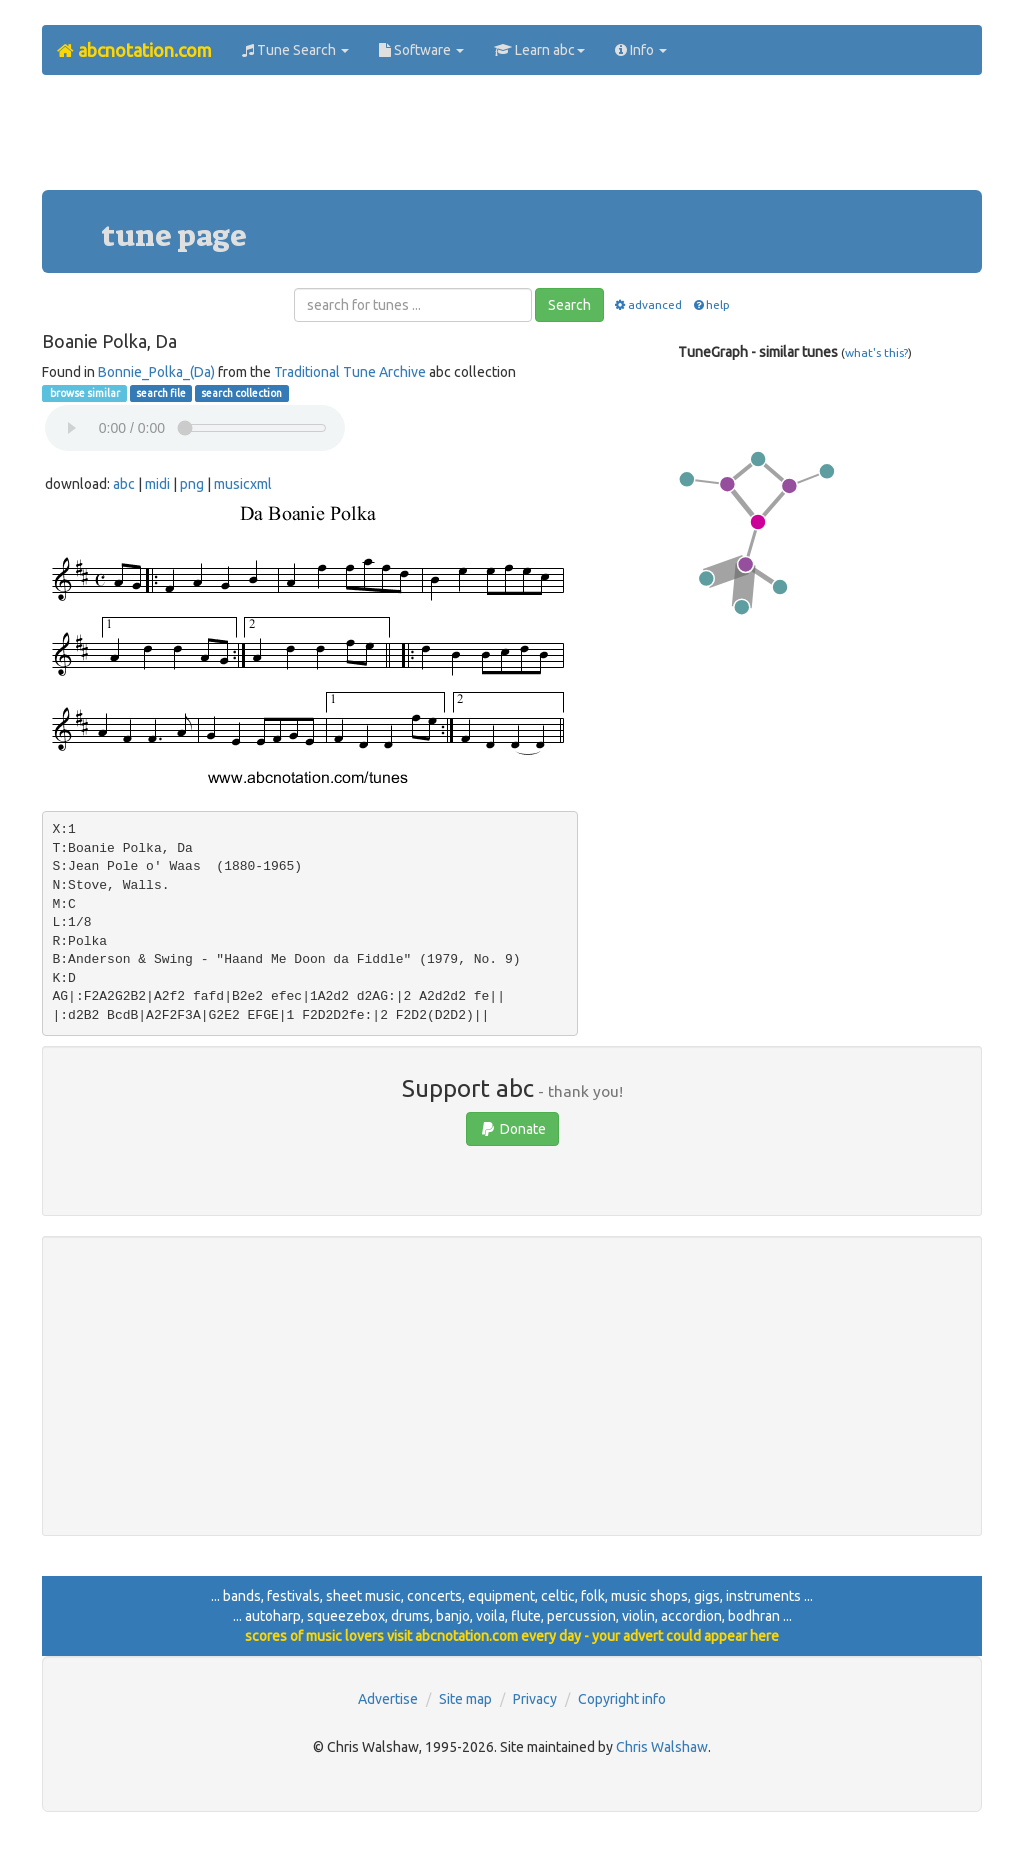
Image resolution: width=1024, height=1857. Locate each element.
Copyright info (622, 1699)
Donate (512, 1129)
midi (157, 484)
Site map (465, 1699)
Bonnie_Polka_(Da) (156, 372)
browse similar (84, 393)
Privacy (535, 1699)
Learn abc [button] (539, 50)
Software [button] (421, 50)
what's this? (876, 352)
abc (124, 484)
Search (569, 305)
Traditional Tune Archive (350, 372)
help (710, 304)
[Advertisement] (512, 140)
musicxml (243, 484)
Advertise (388, 1699)
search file (161, 393)
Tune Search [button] (295, 50)
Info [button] (641, 50)
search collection (241, 393)
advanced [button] (647, 304)
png (192, 484)
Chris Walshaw (662, 1747)
